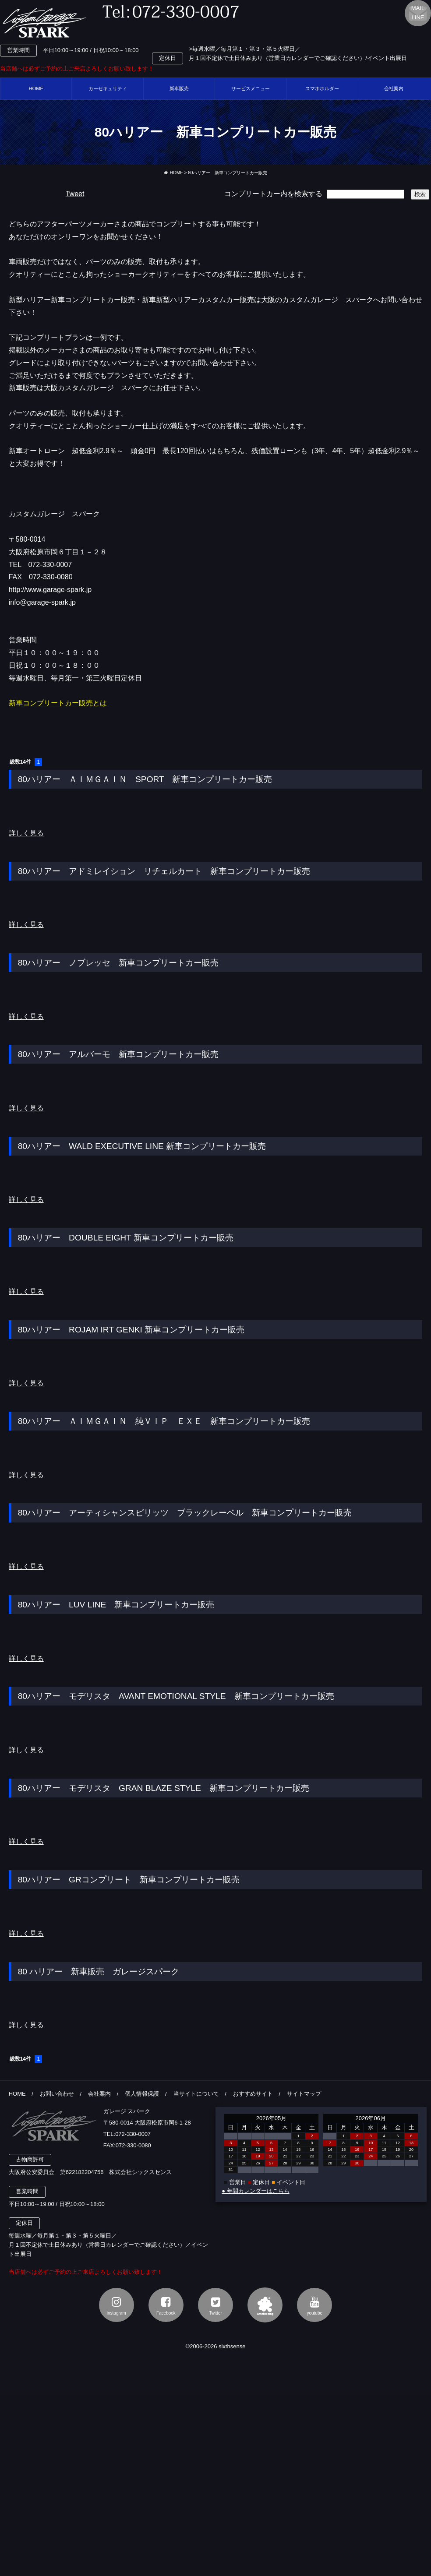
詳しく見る (26, 833)
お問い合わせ (57, 2093)
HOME (35, 88)
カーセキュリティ (107, 88)
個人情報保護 (142, 2093)
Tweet (75, 193)
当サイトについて (196, 2093)
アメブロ (265, 2304)
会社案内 (99, 2093)
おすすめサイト (253, 2093)
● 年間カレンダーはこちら (255, 2191)
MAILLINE (417, 13)
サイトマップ (304, 2093)
